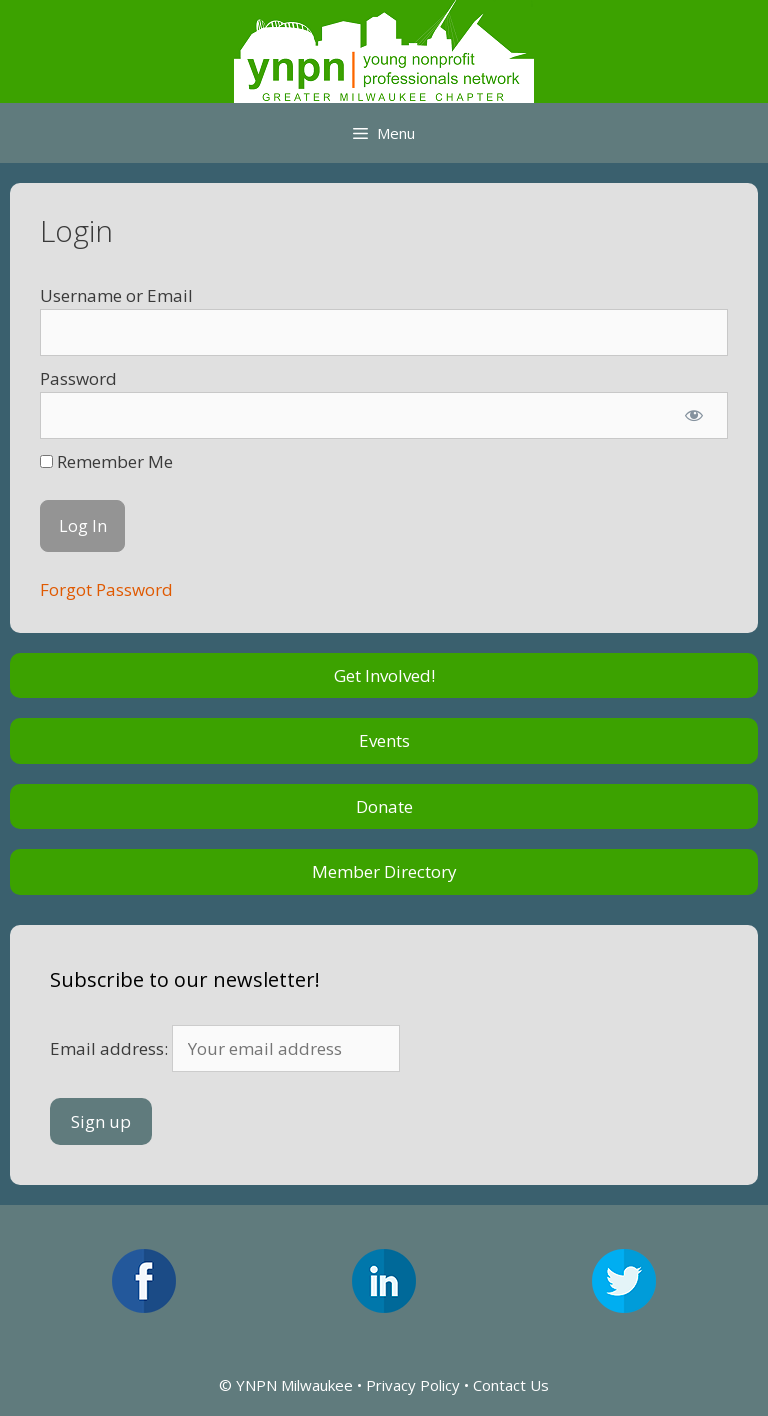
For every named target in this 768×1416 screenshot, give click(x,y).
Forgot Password (106, 589)
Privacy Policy (413, 1385)
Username (81, 295)
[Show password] (694, 416)
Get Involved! (384, 675)
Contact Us (511, 1385)
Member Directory (384, 871)
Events (384, 740)
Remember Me (106, 461)
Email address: (225, 1048)
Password (78, 378)
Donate (384, 806)
